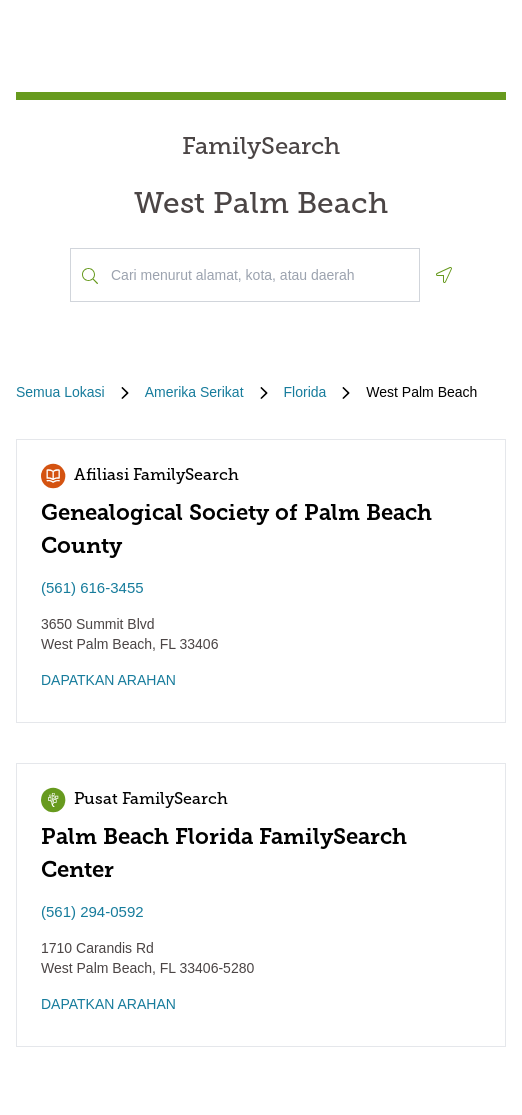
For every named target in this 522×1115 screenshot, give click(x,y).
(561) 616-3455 (92, 587)
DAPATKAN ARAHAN (108, 680)
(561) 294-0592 (92, 911)
